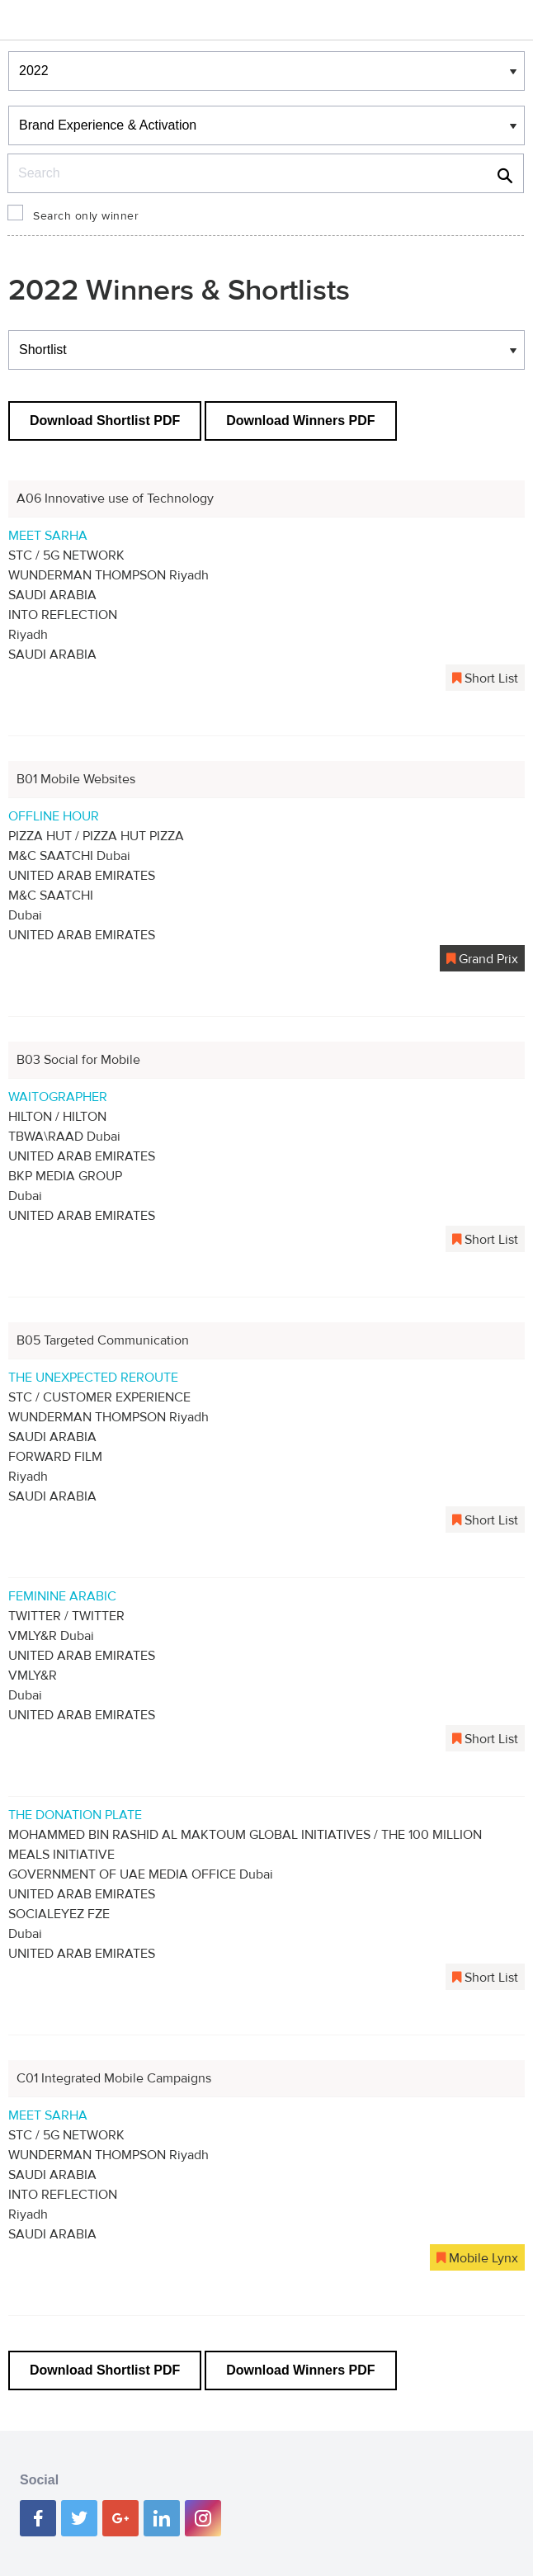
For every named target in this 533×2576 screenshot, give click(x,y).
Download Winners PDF (300, 421)
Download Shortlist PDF (105, 421)
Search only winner (86, 216)
